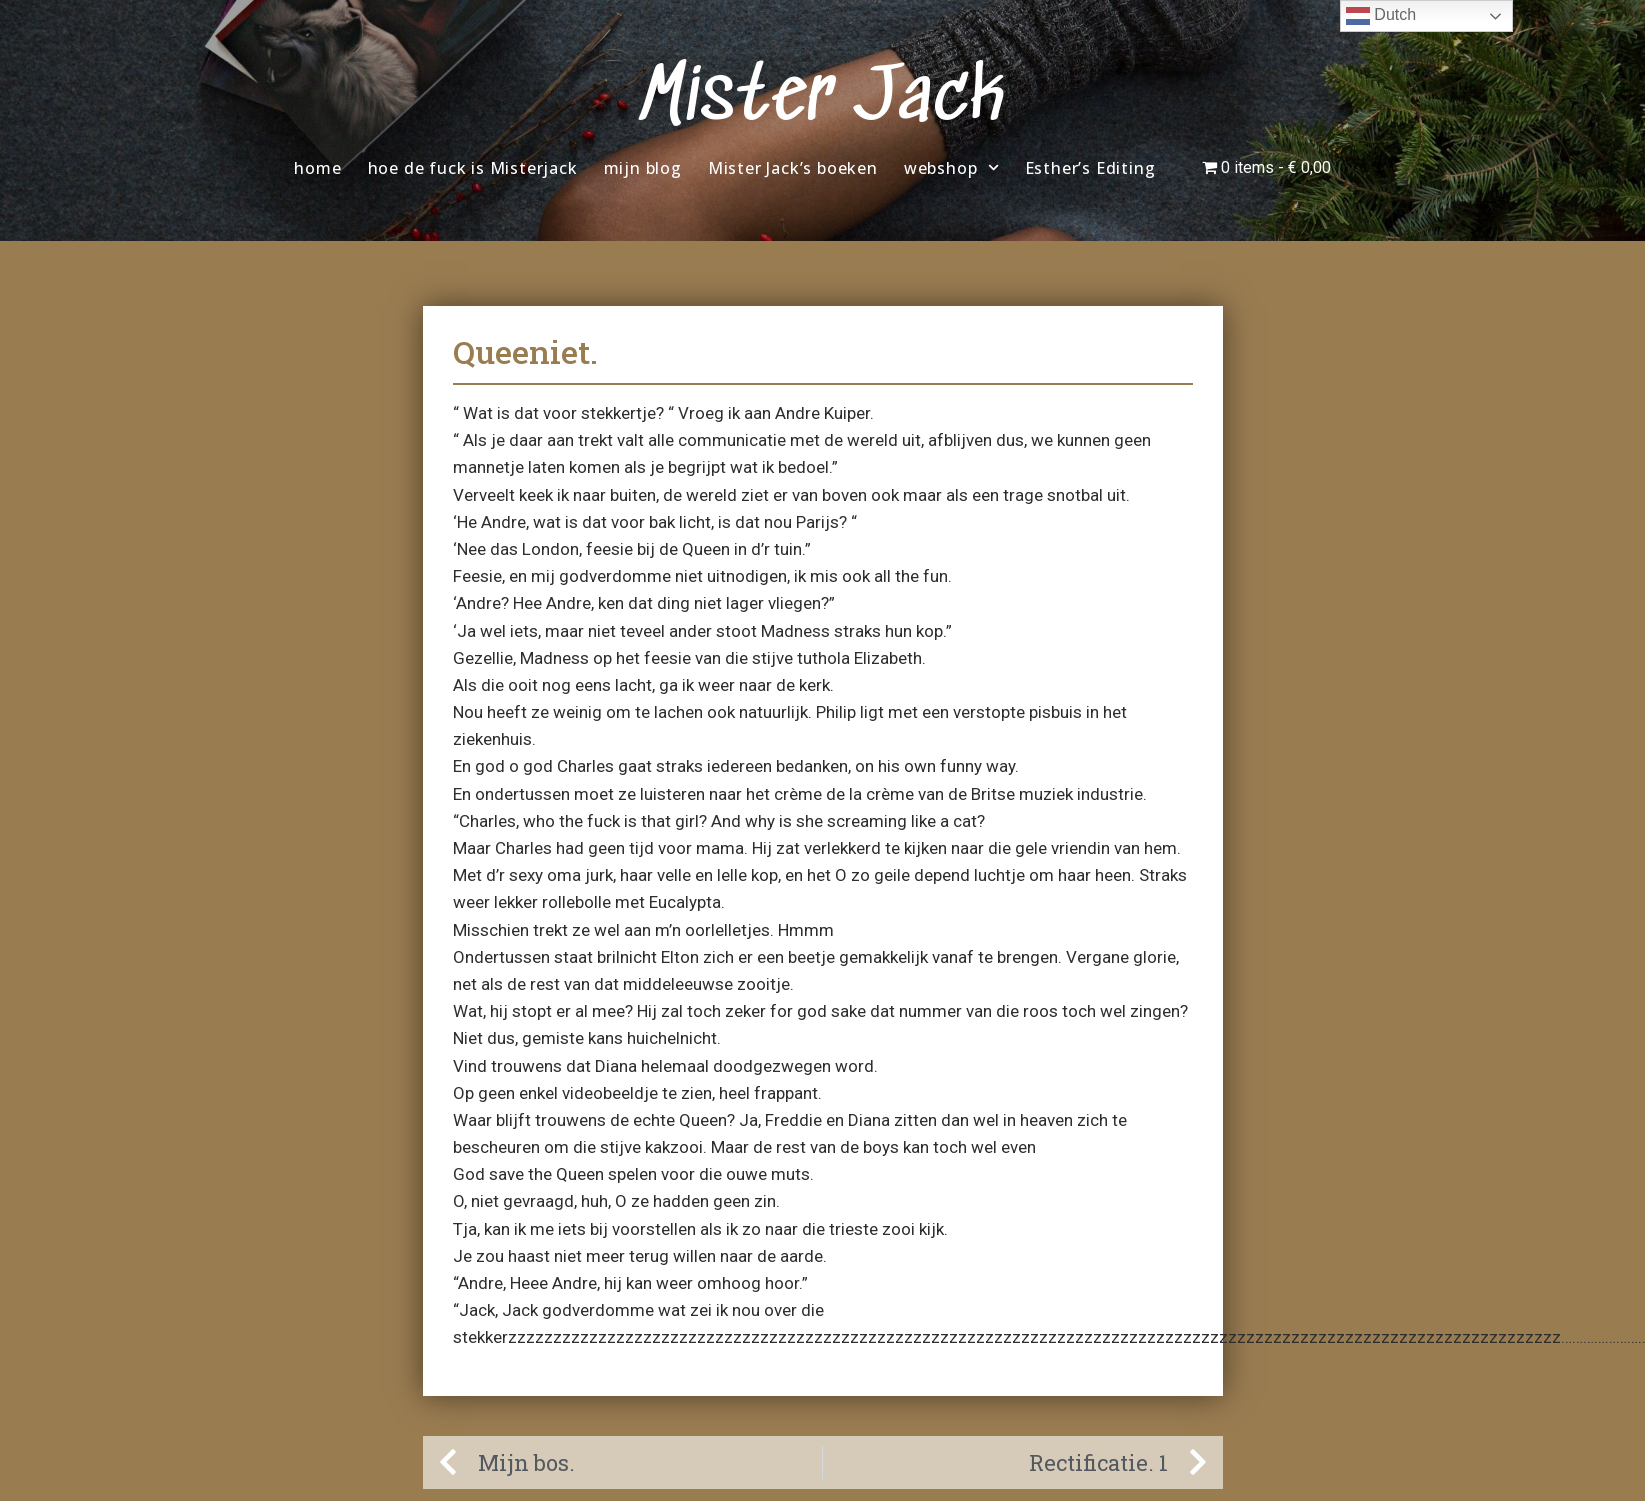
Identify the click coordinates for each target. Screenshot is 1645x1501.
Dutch (1381, 16)
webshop (951, 167)
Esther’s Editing (1090, 168)
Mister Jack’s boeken (793, 168)
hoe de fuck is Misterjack (473, 168)
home (317, 168)
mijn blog (643, 168)
